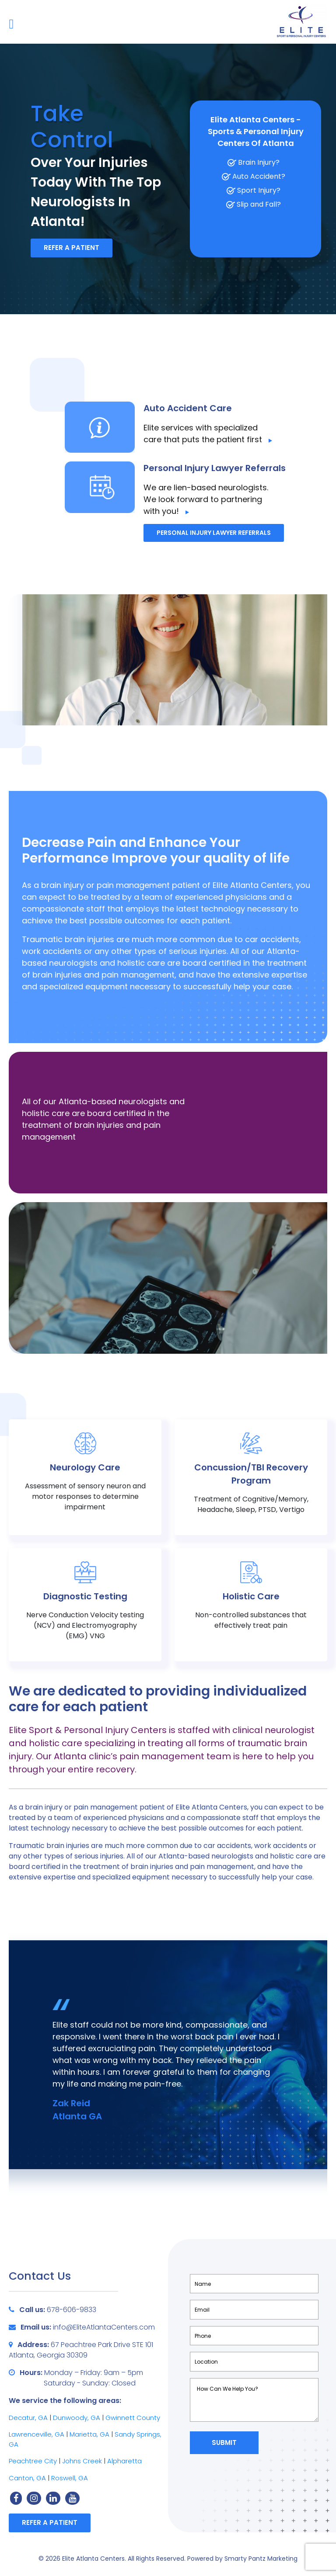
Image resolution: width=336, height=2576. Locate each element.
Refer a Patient (71, 247)
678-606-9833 (71, 2310)
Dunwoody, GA (77, 2417)
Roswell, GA (69, 2477)
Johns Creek (82, 2460)
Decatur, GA (28, 2417)
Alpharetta (124, 2460)
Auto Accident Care (188, 408)
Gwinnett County (132, 2417)
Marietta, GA (90, 2434)
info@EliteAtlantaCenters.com (104, 2327)
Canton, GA (27, 2477)
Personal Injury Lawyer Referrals (215, 468)
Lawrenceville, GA (36, 2434)
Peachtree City (33, 2460)
